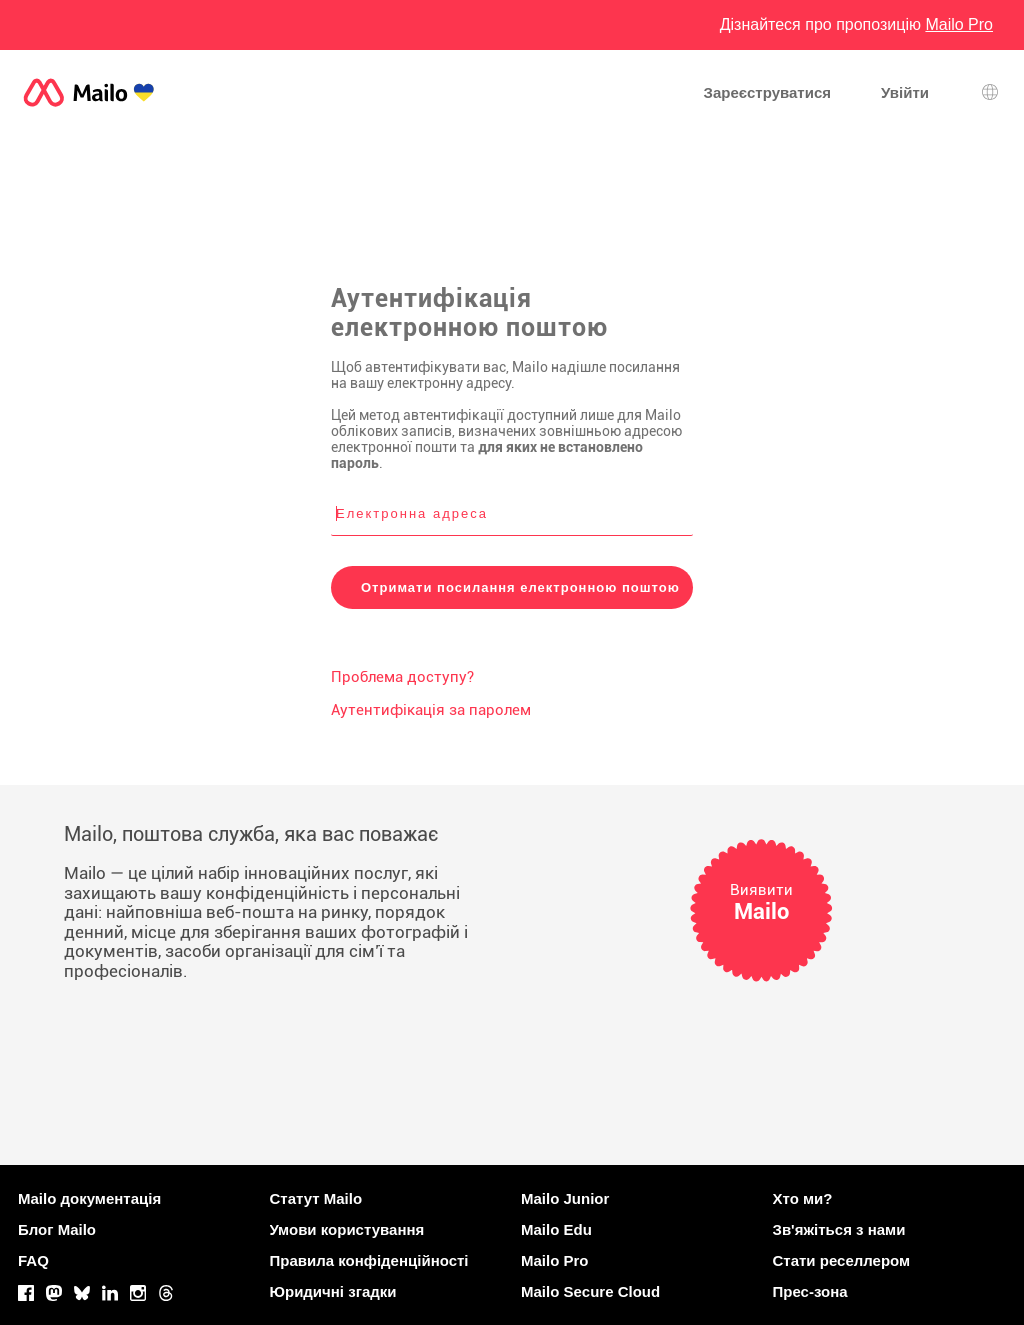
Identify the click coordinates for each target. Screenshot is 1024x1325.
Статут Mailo (316, 1198)
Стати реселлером (842, 1260)
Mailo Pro (555, 1260)
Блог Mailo (57, 1229)
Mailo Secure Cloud (590, 1291)
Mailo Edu (556, 1229)
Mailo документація (89, 1198)
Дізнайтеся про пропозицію (856, 24)
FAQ (33, 1260)
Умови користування (347, 1229)
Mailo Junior (565, 1198)
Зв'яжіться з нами (839, 1229)
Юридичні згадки (333, 1291)
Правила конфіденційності (369, 1260)
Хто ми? (803, 1198)
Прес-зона (810, 1291)
